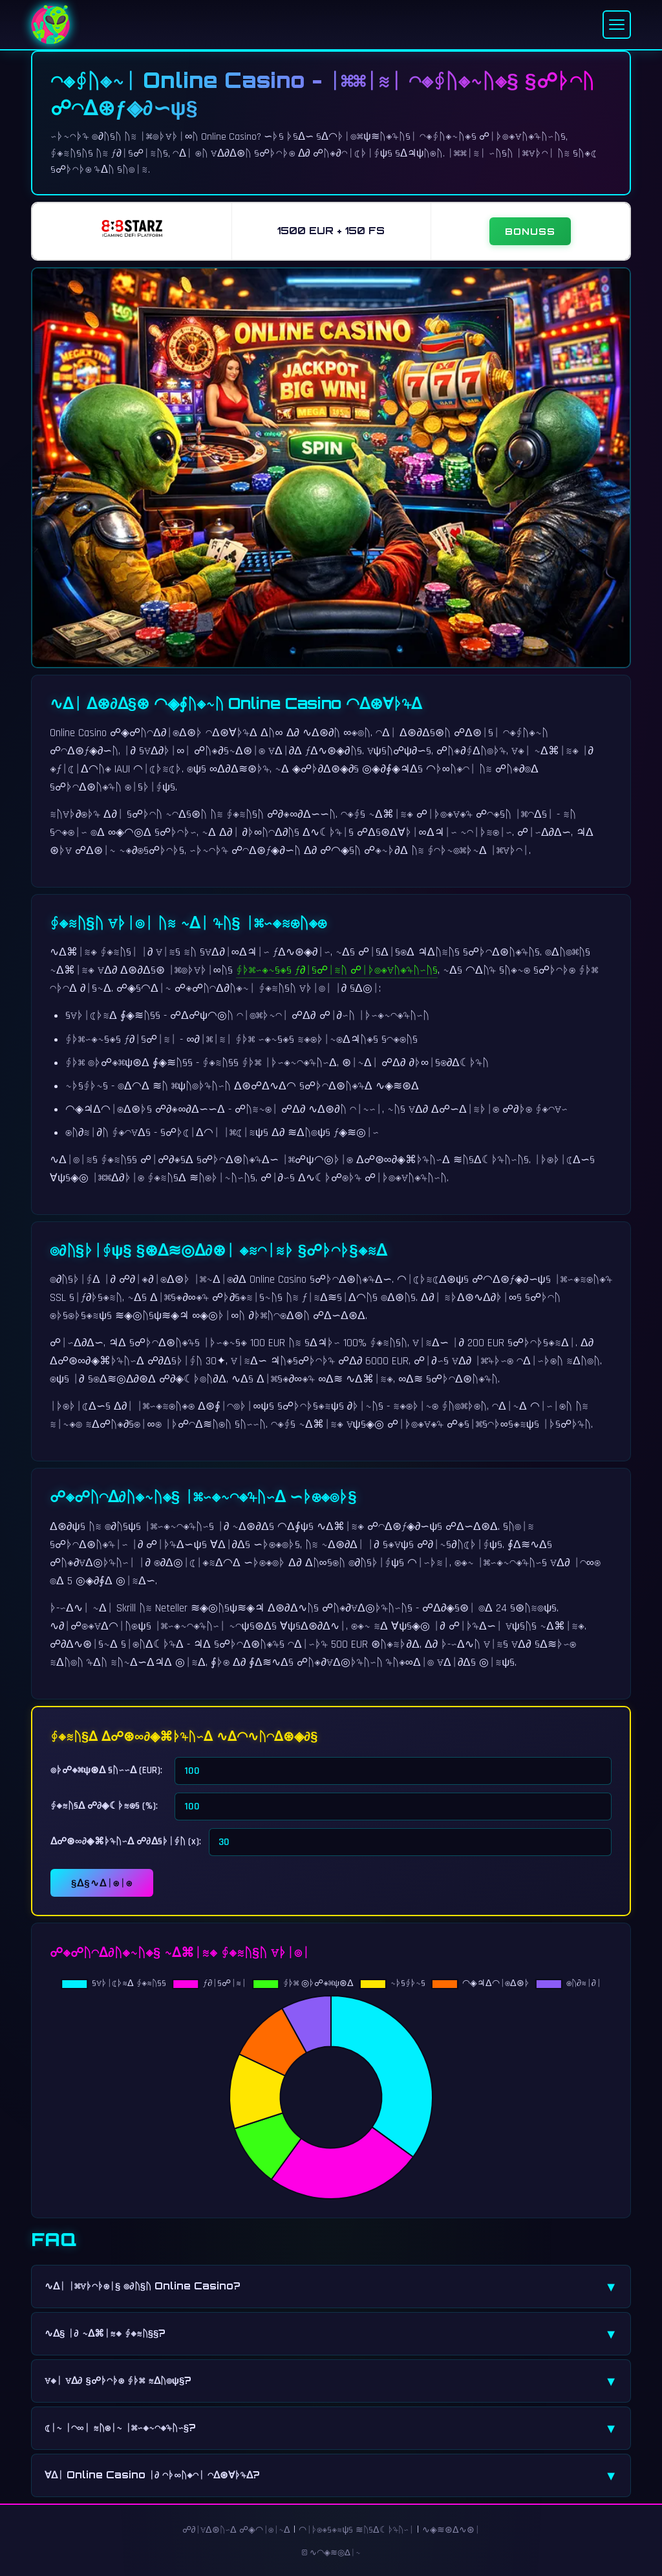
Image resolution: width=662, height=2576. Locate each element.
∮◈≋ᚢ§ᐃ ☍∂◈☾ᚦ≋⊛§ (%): (104, 1806)
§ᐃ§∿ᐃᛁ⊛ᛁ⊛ (102, 1883)
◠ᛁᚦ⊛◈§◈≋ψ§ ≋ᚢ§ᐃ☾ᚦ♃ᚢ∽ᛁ (356, 2530)
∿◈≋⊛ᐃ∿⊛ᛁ (451, 2530)
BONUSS (530, 231)
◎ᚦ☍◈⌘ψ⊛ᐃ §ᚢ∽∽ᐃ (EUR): (106, 1770)
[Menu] (617, 24)
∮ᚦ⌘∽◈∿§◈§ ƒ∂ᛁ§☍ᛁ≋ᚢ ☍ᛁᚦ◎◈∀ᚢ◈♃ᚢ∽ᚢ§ (337, 970)
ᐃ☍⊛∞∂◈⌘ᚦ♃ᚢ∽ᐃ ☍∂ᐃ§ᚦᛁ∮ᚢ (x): (125, 1841)
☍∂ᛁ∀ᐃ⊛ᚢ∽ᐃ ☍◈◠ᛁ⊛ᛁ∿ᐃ (236, 2530)
